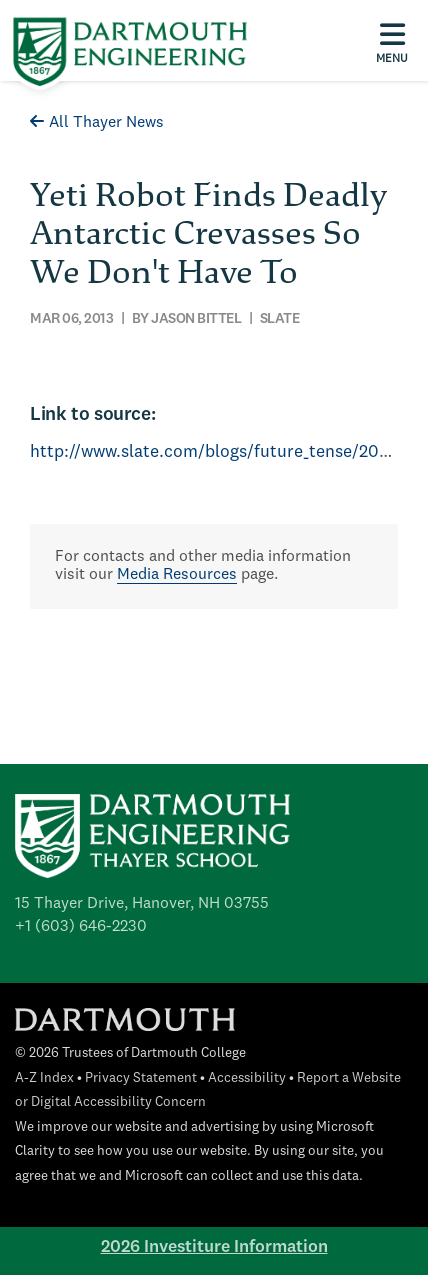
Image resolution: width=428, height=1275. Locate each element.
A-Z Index (44, 1078)
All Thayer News (97, 123)
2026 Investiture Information (214, 1247)
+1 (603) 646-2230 (81, 927)
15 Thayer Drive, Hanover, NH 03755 (142, 904)
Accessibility (247, 1078)
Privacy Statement (141, 1078)
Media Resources (177, 575)
